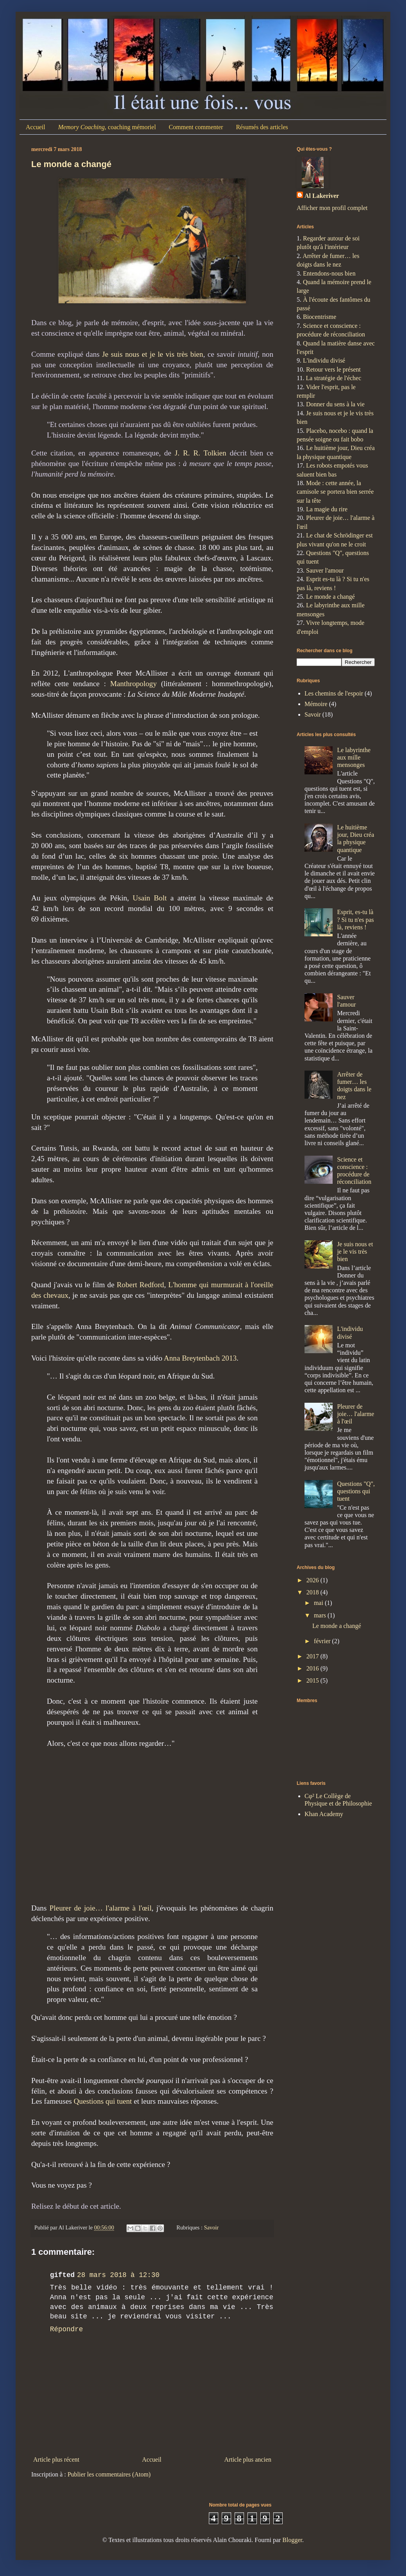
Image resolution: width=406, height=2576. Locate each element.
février (323, 1641)
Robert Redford (140, 1285)
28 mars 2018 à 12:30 (118, 2275)
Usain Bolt (150, 898)
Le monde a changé (71, 164)
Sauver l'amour (325, 570)
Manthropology (133, 684)
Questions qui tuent (103, 2101)
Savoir (211, 2227)
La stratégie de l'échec (333, 378)
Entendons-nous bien (329, 273)
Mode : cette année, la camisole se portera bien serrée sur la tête (335, 492)
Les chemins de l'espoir (333, 693)
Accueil (35, 127)
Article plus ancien (247, 2459)
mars (321, 1615)
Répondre (66, 2329)
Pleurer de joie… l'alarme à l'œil (100, 1908)
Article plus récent (56, 2459)
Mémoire (316, 704)
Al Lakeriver (321, 195)
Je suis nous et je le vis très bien (152, 354)
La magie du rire (326, 509)
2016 (313, 1668)
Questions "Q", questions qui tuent (356, 1491)
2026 (313, 1580)
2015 (313, 1680)
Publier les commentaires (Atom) (109, 2474)
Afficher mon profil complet (332, 208)
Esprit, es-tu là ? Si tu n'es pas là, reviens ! (355, 919)
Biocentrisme (319, 316)
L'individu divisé (324, 360)
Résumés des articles (262, 127)
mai (319, 1602)
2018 (313, 1592)
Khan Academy (323, 1814)
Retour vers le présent (333, 369)
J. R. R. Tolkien (200, 453)
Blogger (292, 2540)
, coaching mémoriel (107, 127)
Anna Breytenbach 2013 (200, 1358)
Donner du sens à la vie (335, 404)
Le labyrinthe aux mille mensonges (353, 757)
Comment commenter (196, 127)
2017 (313, 1656)
